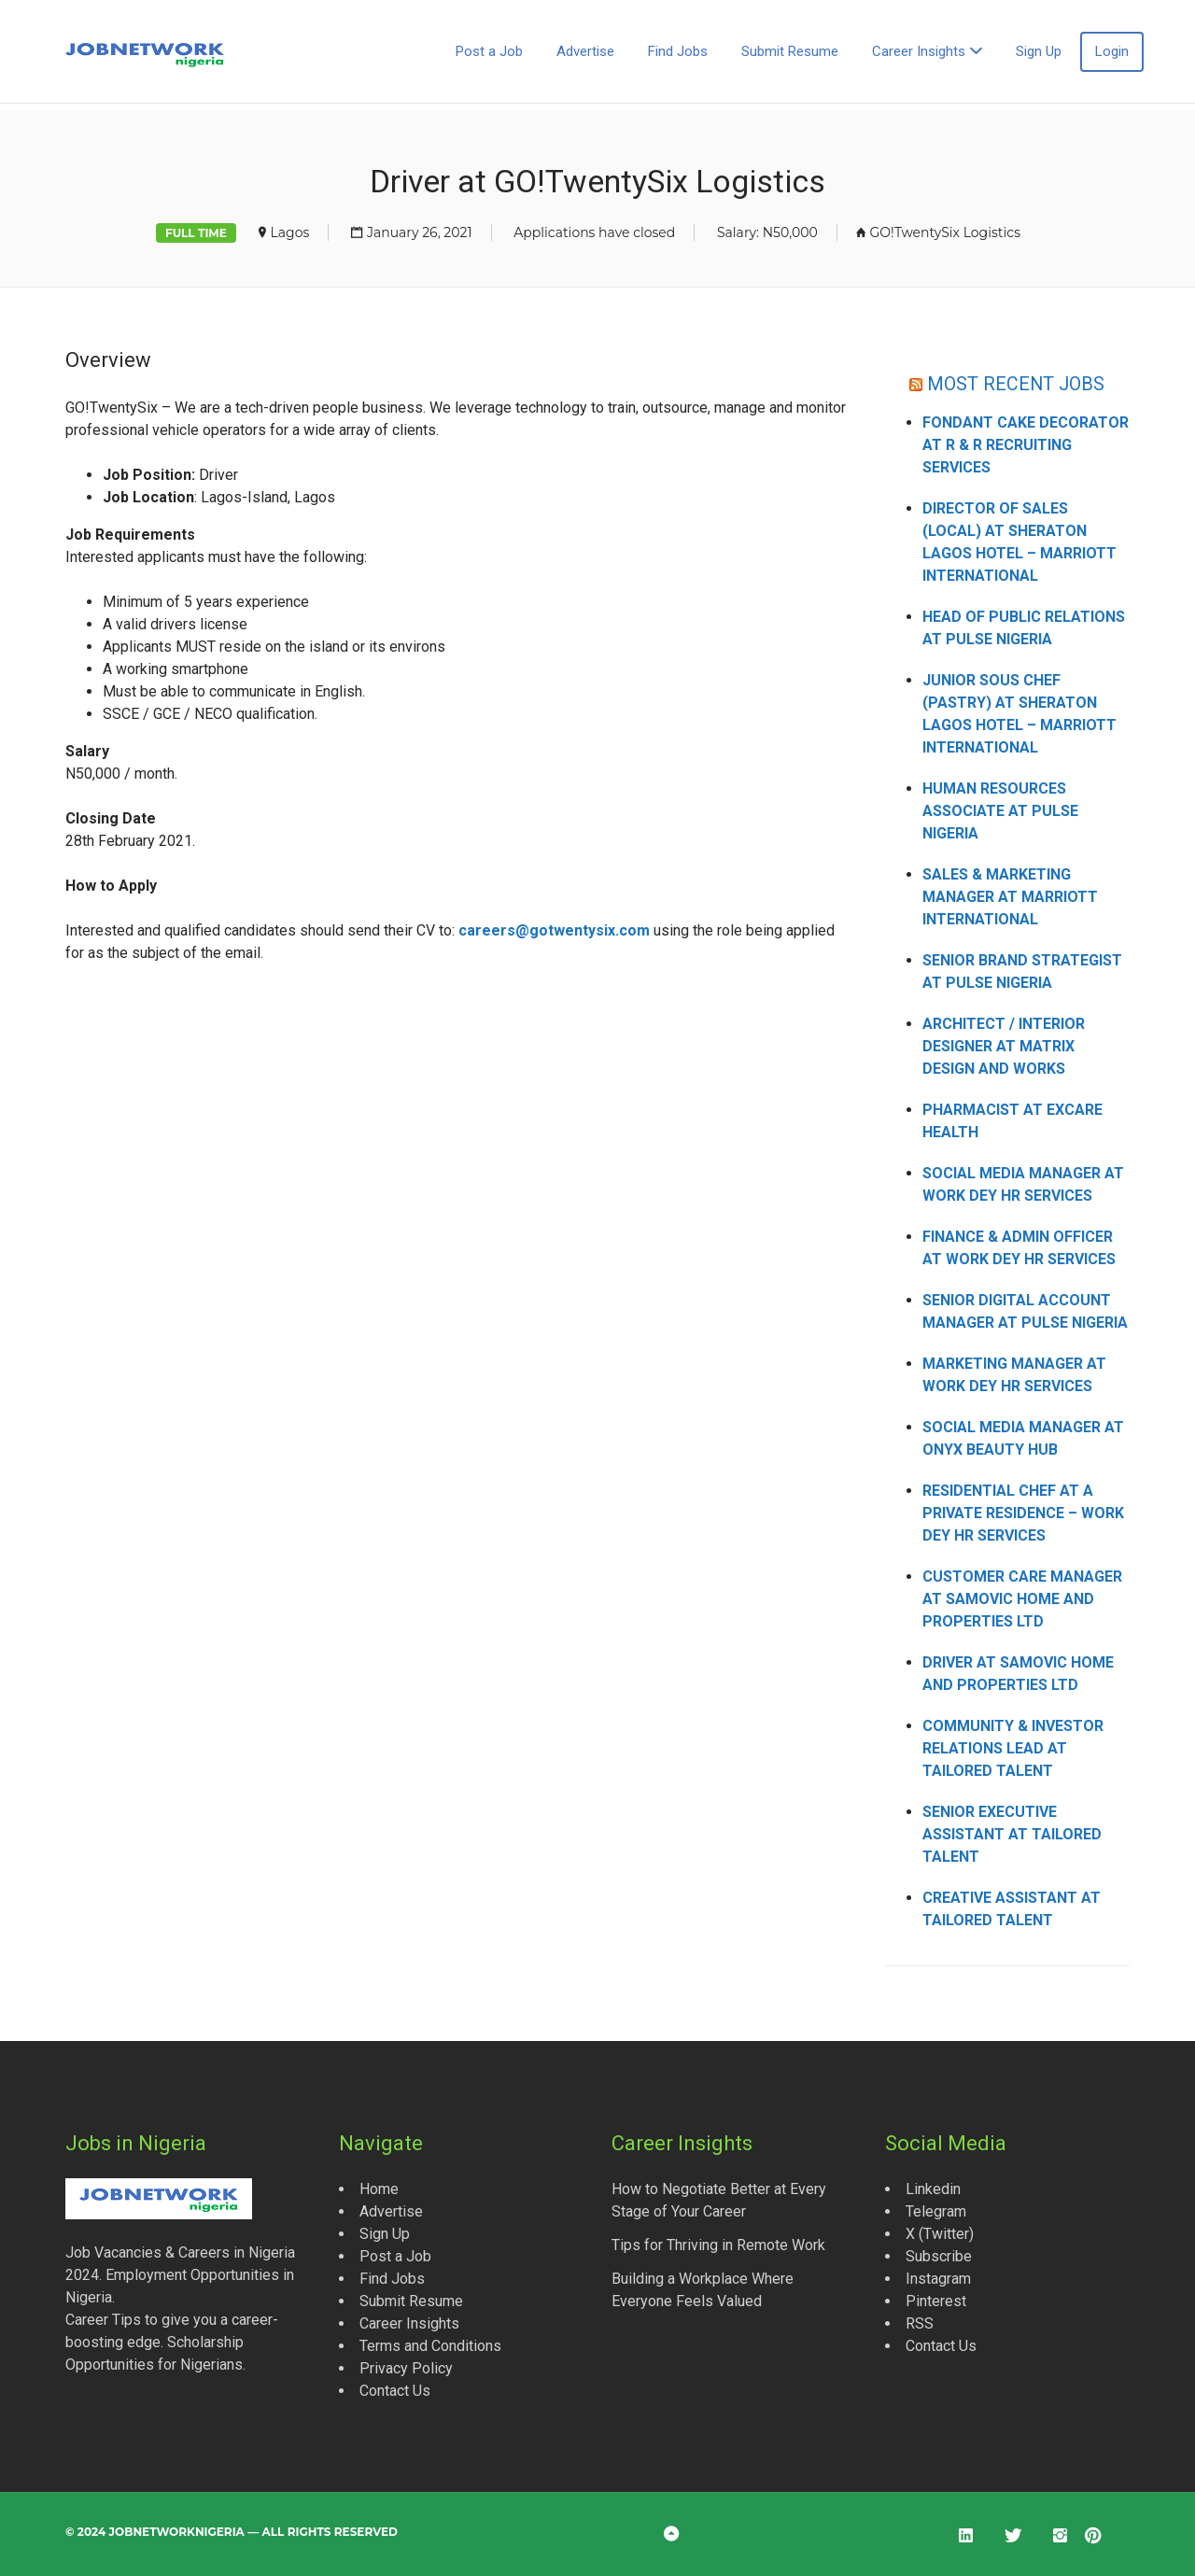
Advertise (585, 51)
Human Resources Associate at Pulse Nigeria (1000, 811)
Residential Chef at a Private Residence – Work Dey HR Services (1023, 1513)
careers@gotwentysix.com (554, 930)
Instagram (938, 2278)
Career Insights (918, 51)
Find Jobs (678, 51)
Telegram (936, 2211)
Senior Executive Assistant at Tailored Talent (1012, 1834)
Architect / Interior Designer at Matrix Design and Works (1003, 1046)
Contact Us (394, 2391)
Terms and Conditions (430, 2346)
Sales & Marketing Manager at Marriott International (1010, 897)
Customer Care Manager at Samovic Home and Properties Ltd (1022, 1599)
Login (1112, 51)
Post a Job (489, 51)
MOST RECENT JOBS (1016, 383)
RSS (920, 2323)
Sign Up (1038, 51)
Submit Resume (789, 51)
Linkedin (933, 2189)
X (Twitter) (940, 2234)
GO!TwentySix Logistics (944, 232)
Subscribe (939, 2256)
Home (379, 2189)
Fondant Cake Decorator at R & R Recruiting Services (1025, 445)
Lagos (290, 232)
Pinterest (936, 2301)
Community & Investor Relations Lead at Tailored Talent (1013, 1748)
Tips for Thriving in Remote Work (718, 2245)
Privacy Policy (406, 2368)
